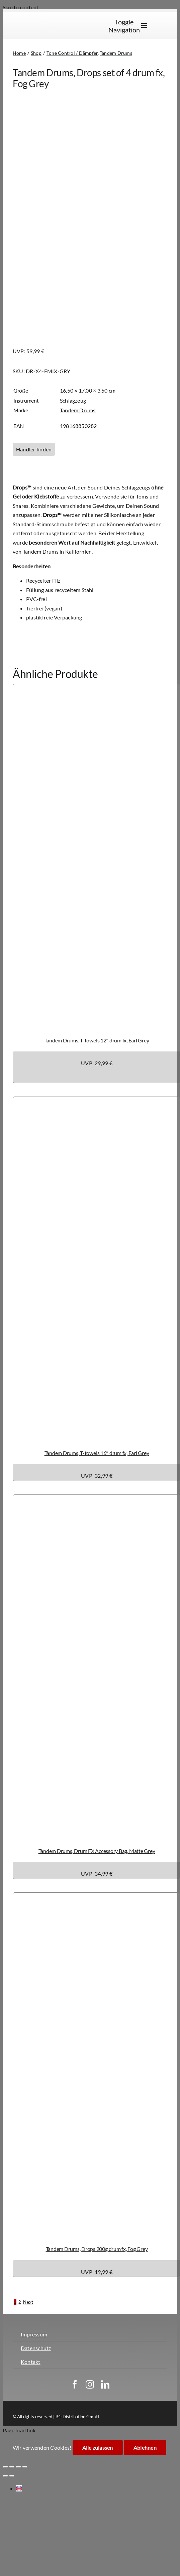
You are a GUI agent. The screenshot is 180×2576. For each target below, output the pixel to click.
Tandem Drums (78, 410)
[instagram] (90, 2384)
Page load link (19, 2430)
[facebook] (75, 2384)
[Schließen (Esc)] (24, 2467)
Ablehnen (145, 2447)
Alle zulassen (97, 2447)
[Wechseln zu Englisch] (162, 25)
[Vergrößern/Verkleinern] (5, 2467)
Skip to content (21, 7)
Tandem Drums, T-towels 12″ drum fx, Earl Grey (96, 1040)
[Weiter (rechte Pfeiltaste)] (11, 2476)
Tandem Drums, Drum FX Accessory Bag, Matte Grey (96, 1851)
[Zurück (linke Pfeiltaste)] (5, 2476)
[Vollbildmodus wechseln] (11, 2467)
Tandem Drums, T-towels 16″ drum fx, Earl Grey (96, 1453)
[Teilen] (18, 2467)
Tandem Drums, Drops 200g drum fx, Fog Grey (97, 2249)
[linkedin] (105, 2384)
